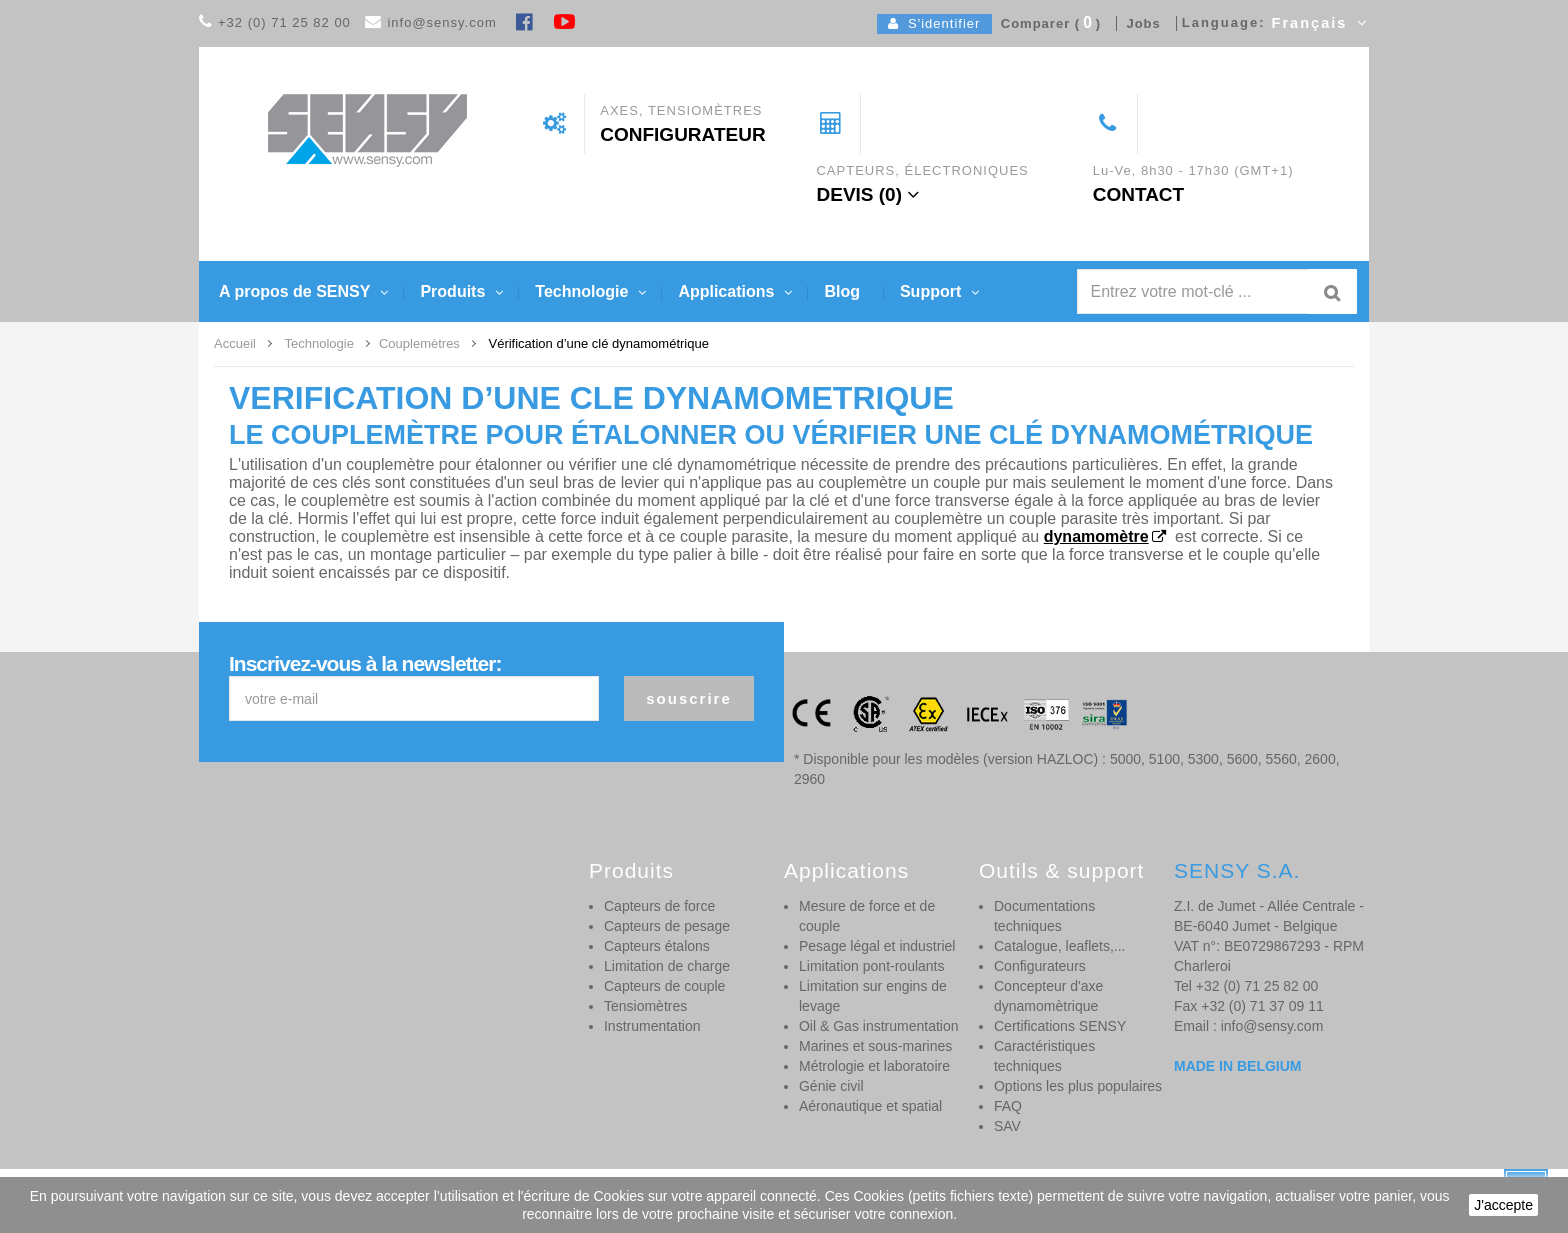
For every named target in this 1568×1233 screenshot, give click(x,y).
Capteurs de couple (664, 986)
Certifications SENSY (1060, 1026)
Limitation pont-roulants (872, 966)
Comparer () (1047, 23)
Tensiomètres (645, 1006)
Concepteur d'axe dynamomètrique (1048, 996)
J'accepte (1503, 1205)
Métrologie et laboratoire (874, 1066)
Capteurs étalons (657, 946)
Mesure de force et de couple (867, 916)
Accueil (235, 343)
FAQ (1008, 1106)
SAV (1007, 1126)
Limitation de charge (667, 966)
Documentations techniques (1044, 916)
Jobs (1139, 23)
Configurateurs (1040, 966)
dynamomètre (1096, 536)
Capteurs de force (659, 906)
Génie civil (831, 1086)
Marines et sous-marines (875, 1046)
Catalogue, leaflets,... (1060, 946)
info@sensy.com (441, 22)
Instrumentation (652, 1026)
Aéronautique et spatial (870, 1106)
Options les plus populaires (1078, 1086)
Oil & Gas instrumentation (879, 1026)
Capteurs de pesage (667, 926)
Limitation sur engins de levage (873, 996)
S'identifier (934, 23)
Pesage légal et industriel (877, 946)
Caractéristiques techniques (1044, 1056)
